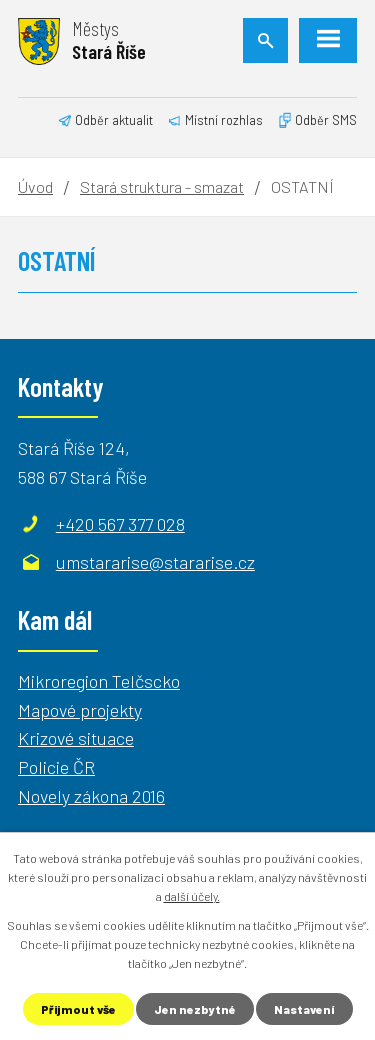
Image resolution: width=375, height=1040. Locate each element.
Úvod (35, 186)
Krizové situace (76, 738)
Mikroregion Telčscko (99, 681)
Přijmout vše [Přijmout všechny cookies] (78, 1009)
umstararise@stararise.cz (155, 562)
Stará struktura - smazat (162, 186)
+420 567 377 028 (120, 524)
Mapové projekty (80, 710)
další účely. (192, 896)
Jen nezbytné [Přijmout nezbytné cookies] (195, 1009)
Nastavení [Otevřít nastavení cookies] (304, 1009)
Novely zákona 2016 (91, 796)
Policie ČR (56, 767)
